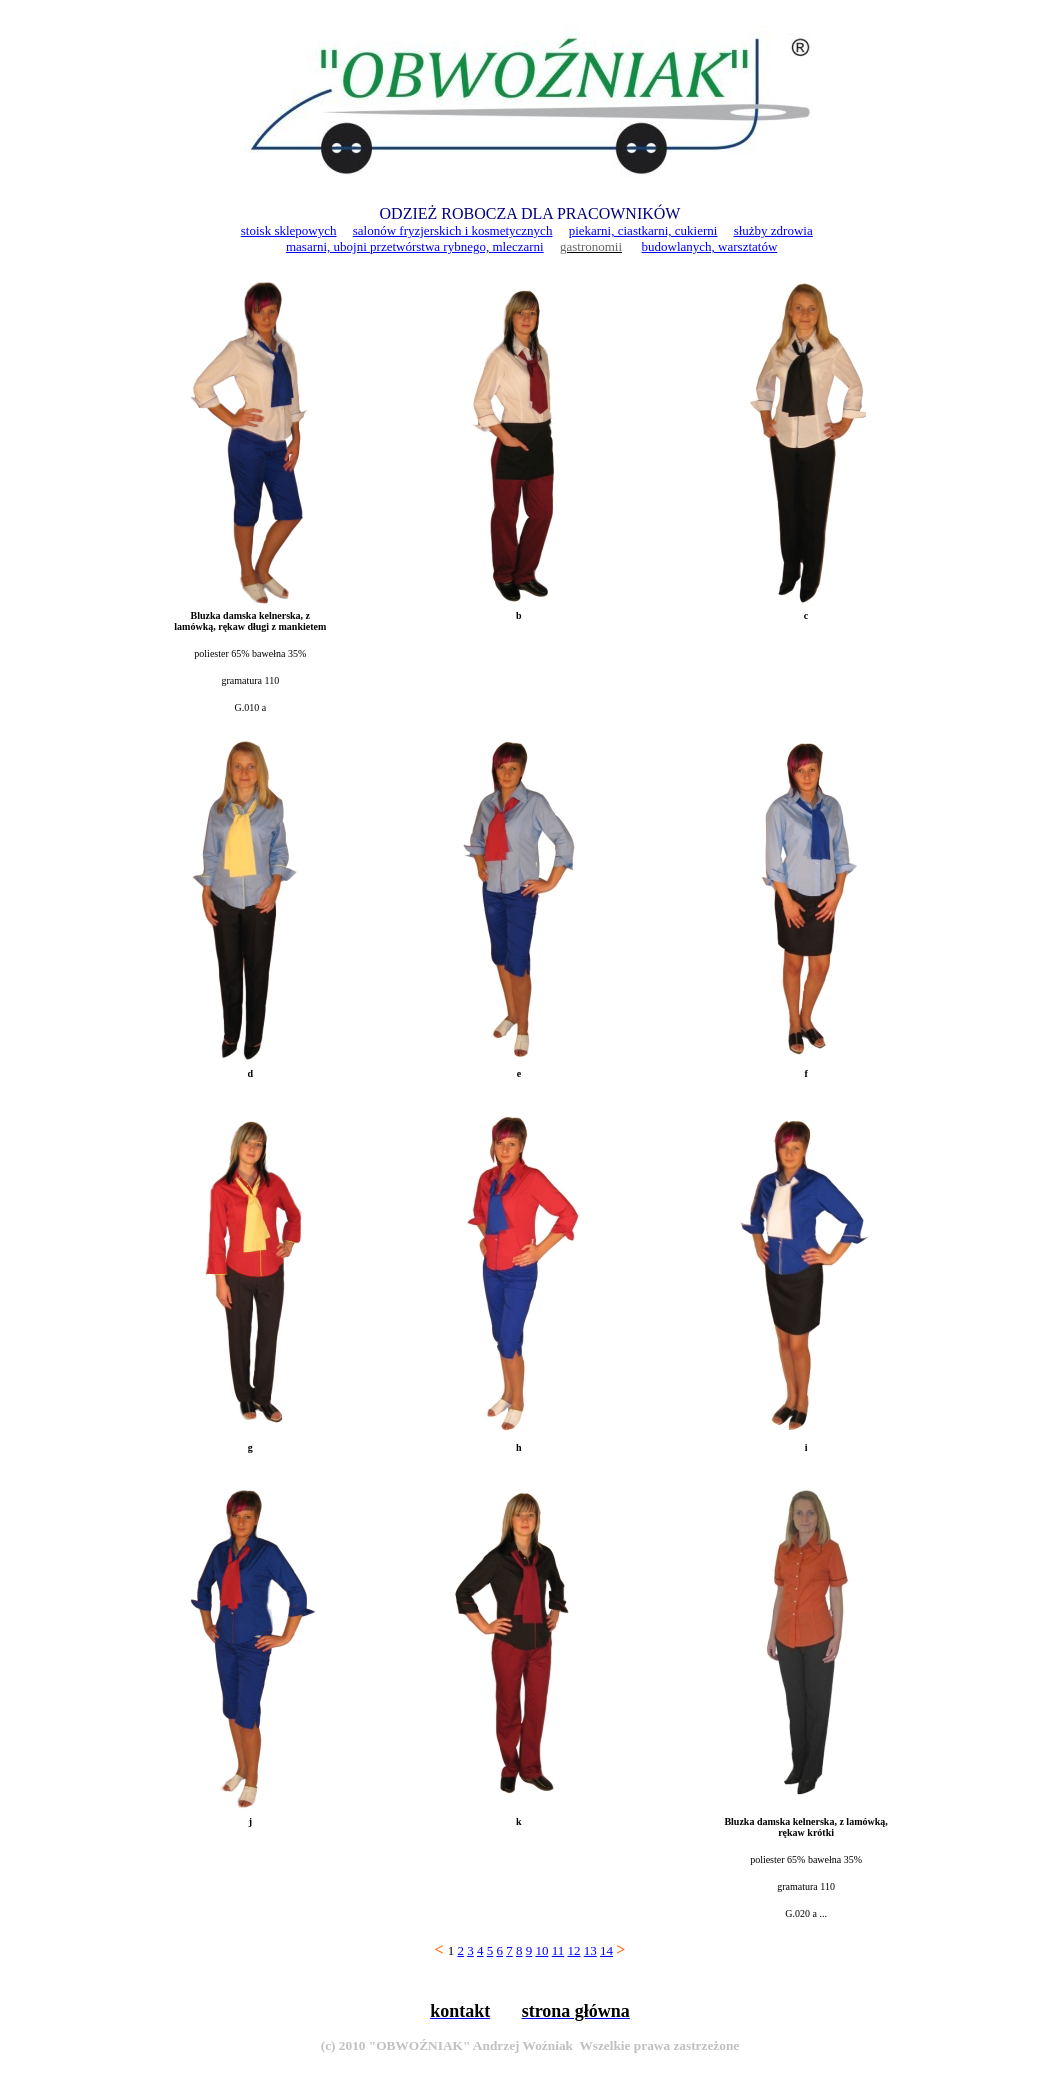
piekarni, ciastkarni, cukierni (643, 230)
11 (558, 1950)
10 (541, 1950)
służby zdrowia (773, 230)
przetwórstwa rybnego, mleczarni (457, 246)
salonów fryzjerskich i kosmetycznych (453, 230)
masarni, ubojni (328, 246)
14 (606, 1950)
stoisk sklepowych (289, 230)
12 (574, 1950)
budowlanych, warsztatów (710, 246)
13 (590, 1950)
